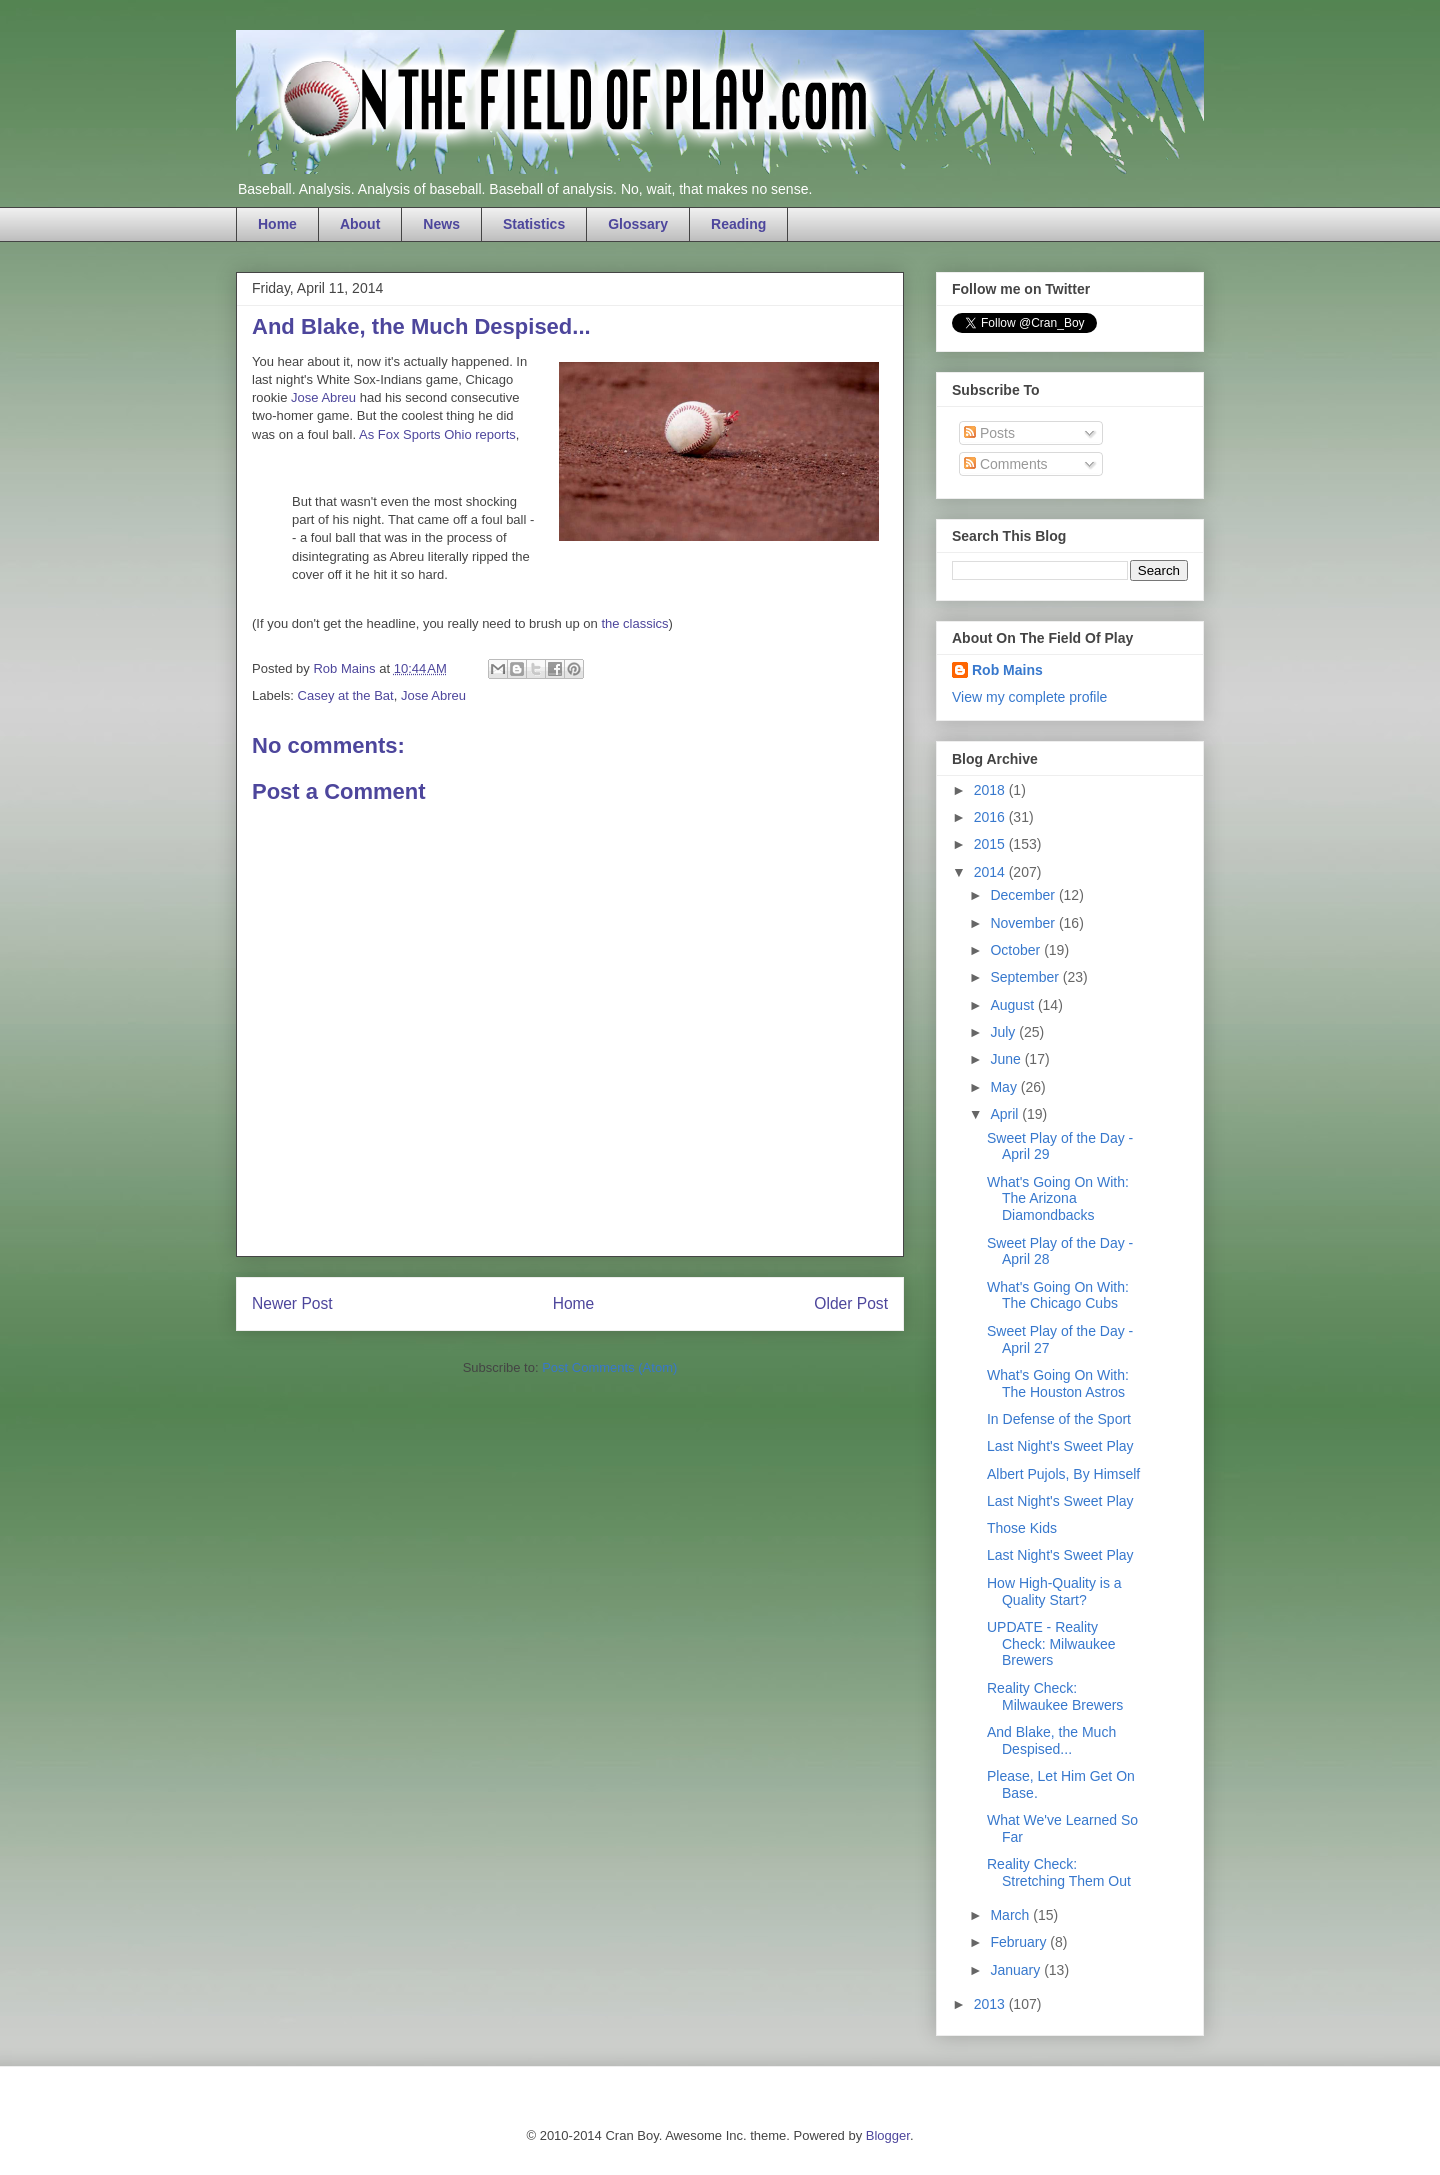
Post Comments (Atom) (609, 1367)
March (1011, 1915)
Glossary (638, 224)
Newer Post (292, 1303)
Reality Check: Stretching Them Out (1059, 1872)
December (1024, 895)
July (1004, 1032)
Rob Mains (1007, 670)
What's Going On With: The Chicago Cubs (1058, 1295)
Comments (1006, 464)
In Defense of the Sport (1059, 1419)
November (1024, 923)
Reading (738, 224)
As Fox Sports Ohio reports (437, 434)
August (1013, 1005)
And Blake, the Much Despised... (1051, 1740)
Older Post (851, 1303)
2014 (991, 872)
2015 (991, 844)
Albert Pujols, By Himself (1063, 1474)
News (441, 224)
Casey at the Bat (346, 695)
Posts (989, 433)
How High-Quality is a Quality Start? (1054, 1591)
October (1017, 950)
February (1020, 1942)
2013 (991, 2004)
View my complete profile (1029, 697)
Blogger (888, 2135)
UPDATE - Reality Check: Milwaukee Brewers (1051, 1644)
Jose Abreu (323, 397)
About (360, 224)
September (1026, 977)
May (1005, 1087)
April (1006, 1114)
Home (277, 224)
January (1017, 1970)
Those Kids (1022, 1528)
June (1007, 1059)
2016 (991, 817)
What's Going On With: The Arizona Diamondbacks (1058, 1199)
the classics (634, 623)
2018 (991, 790)
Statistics (534, 224)
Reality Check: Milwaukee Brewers (1055, 1696)
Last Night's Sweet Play (1060, 1446)
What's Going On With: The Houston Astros (1058, 1383)
